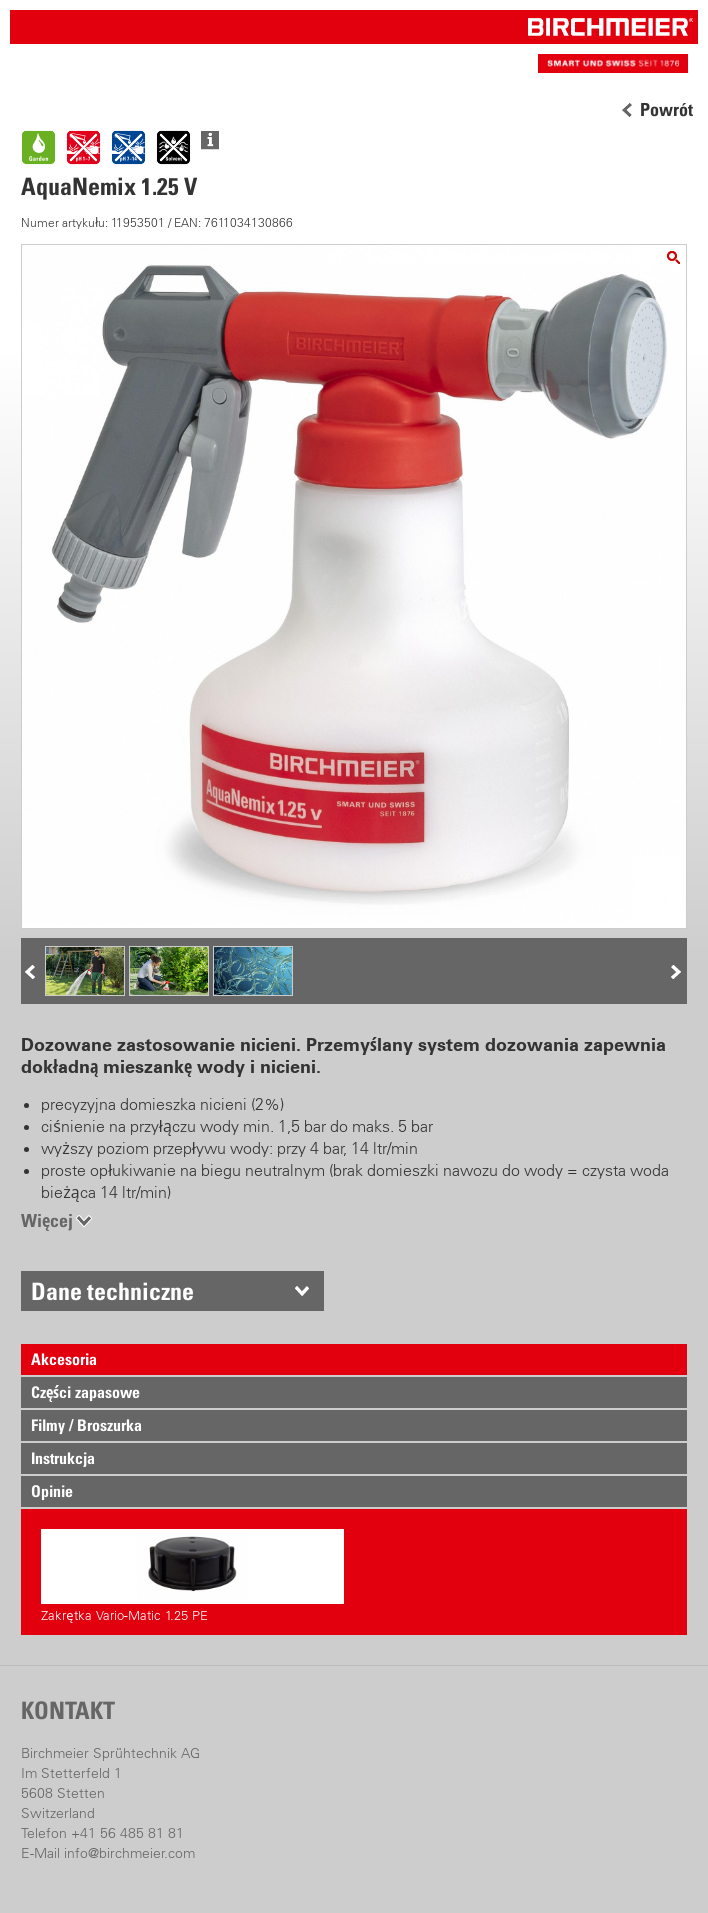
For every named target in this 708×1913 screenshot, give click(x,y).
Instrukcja (63, 1458)
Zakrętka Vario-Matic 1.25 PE (192, 1576)
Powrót (666, 110)
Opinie (52, 1491)
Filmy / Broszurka (86, 1425)
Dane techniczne (112, 1291)
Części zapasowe (85, 1392)
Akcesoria (64, 1359)
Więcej (47, 1220)
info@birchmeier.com (129, 1853)
